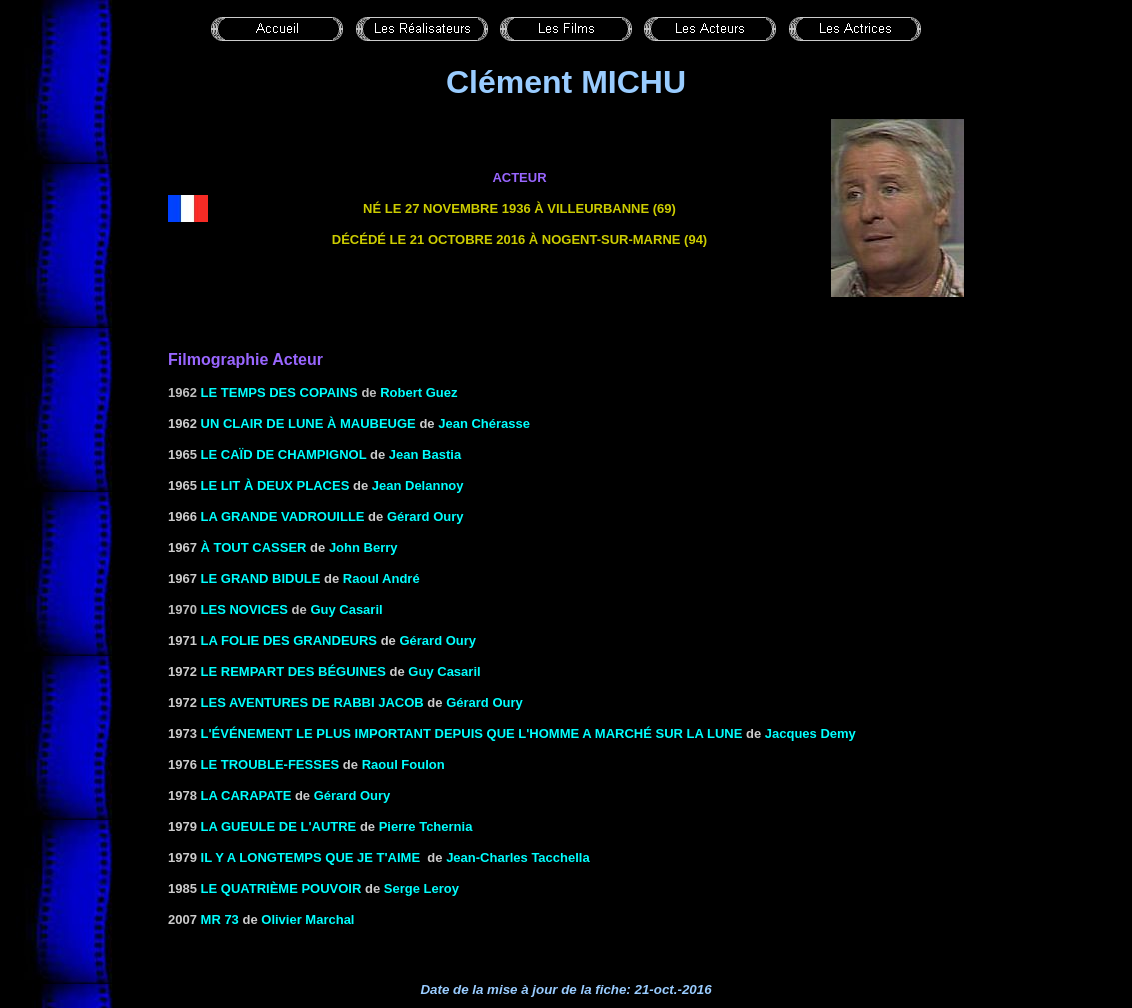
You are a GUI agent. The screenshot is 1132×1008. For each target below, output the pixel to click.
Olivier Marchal (307, 919)
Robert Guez (418, 392)
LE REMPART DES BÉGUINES (293, 671)
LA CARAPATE (246, 795)
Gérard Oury (425, 516)
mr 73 (220, 919)
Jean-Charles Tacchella (518, 857)
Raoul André (381, 578)
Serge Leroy (421, 888)
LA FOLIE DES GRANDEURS (289, 640)
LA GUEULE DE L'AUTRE (279, 826)
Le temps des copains (279, 392)
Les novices (244, 609)
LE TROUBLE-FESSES (270, 764)
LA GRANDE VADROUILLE (283, 516)
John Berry (363, 547)
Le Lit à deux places (275, 485)
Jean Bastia (425, 454)
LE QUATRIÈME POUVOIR (281, 888)
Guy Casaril (346, 609)
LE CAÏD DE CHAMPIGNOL (284, 454)
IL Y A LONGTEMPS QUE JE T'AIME (311, 857)
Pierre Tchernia (426, 826)
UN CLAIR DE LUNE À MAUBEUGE (308, 423)
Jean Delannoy (418, 485)
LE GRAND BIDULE (261, 578)
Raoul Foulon (403, 764)
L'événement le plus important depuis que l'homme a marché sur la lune (472, 733)
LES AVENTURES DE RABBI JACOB (312, 702)
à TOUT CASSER (254, 547)
